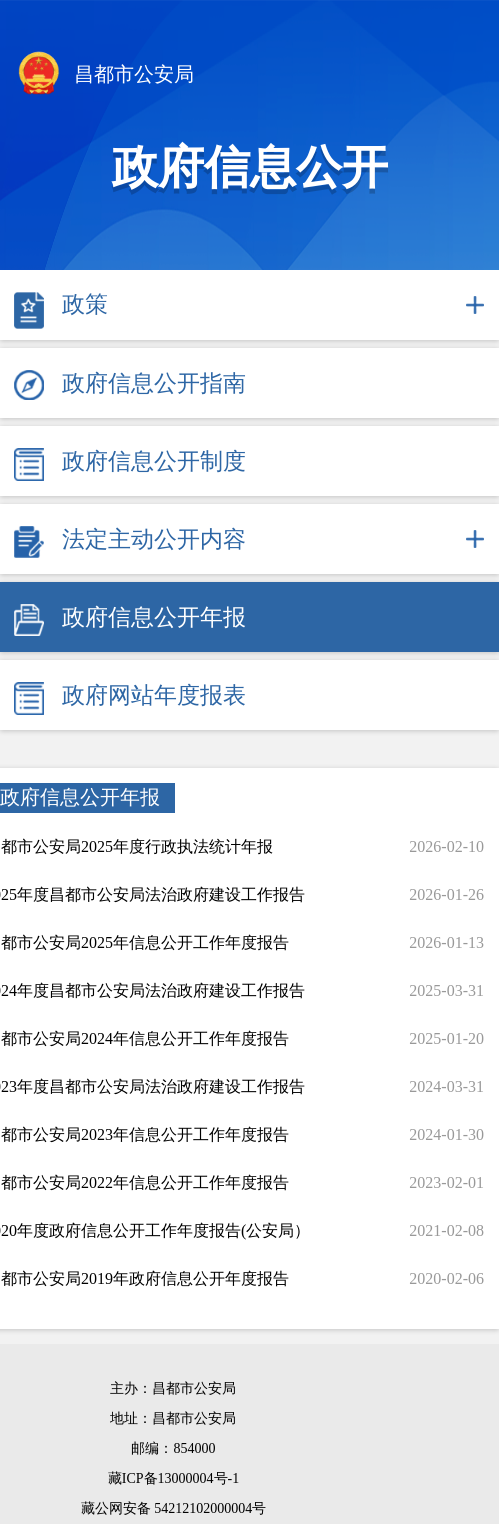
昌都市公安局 (104, 76)
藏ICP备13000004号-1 (173, 1478)
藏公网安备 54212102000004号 (174, 1508)
